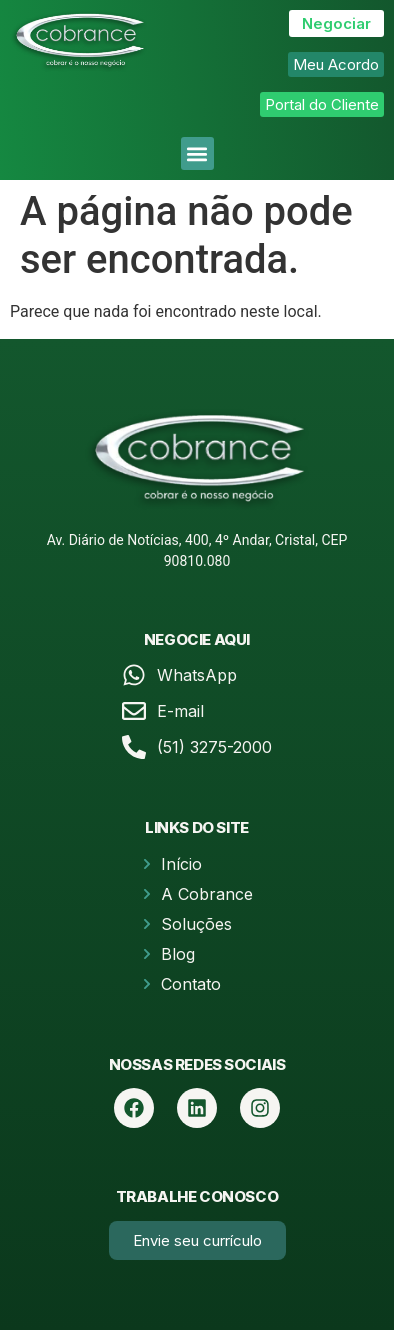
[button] (197, 153)
